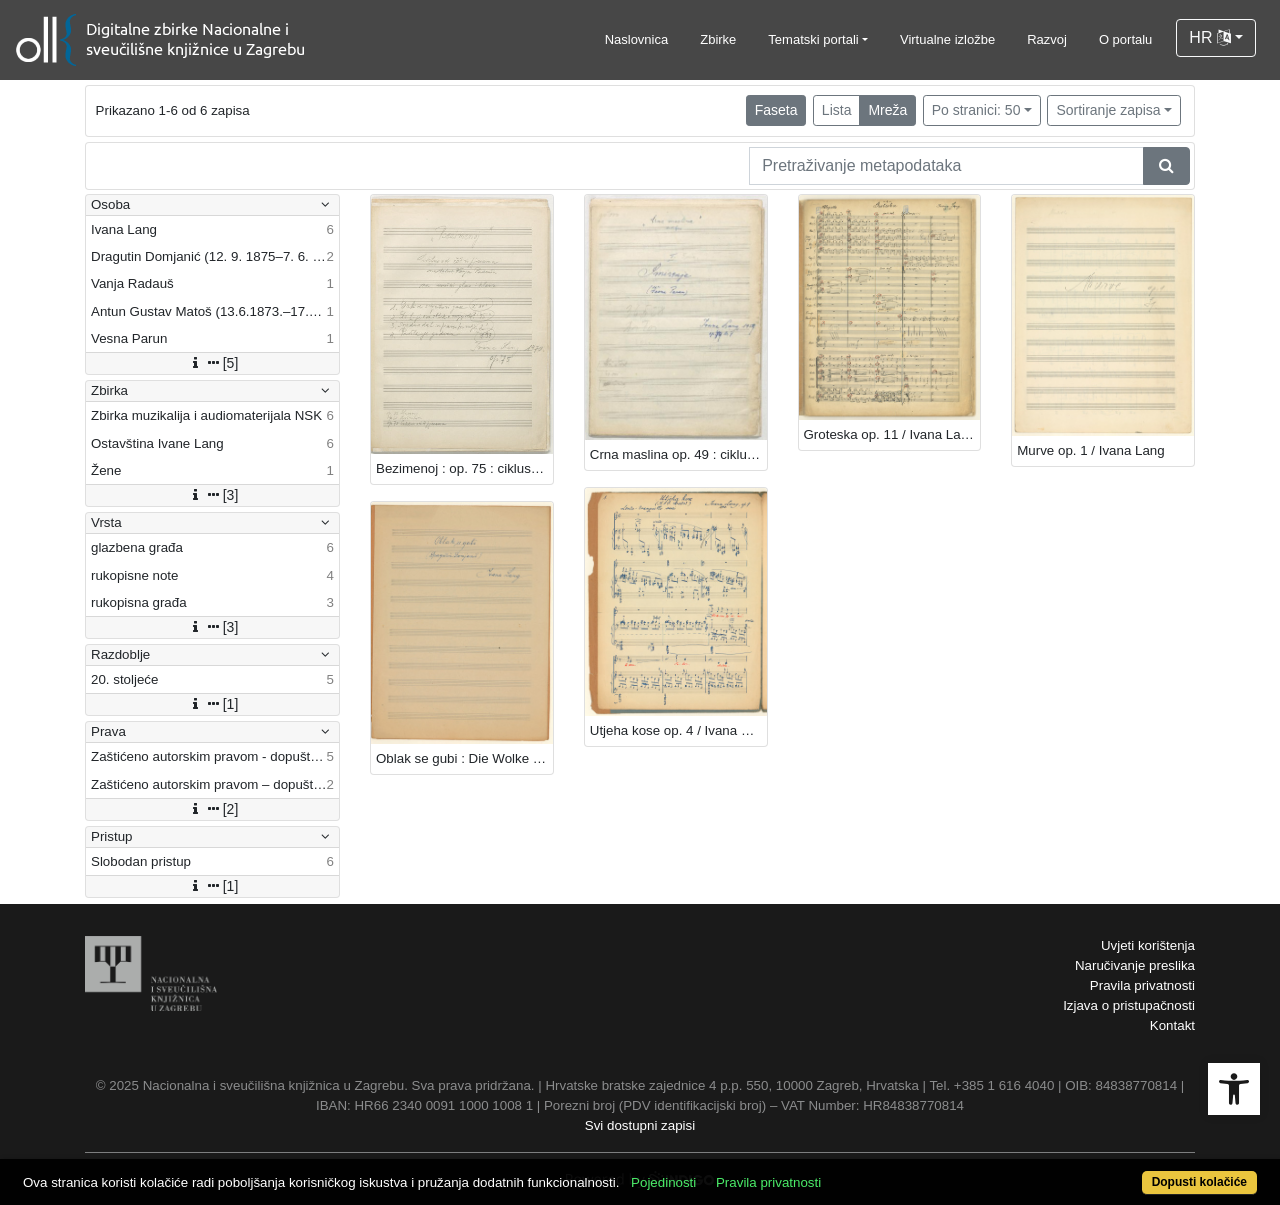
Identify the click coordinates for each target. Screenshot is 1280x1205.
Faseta (776, 110)
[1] (213, 704)
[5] (213, 363)
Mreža (887, 110)
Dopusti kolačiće (1199, 1182)
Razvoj (1047, 39)
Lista (837, 110)
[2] (213, 809)
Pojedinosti (663, 1182)
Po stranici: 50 (976, 110)
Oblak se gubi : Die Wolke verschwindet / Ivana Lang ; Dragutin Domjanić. (464, 758)
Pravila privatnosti (1142, 985)
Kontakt (1172, 1025)
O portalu (1125, 39)
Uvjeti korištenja (1148, 945)
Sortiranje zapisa (1108, 110)
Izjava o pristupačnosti (1129, 1005)
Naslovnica (637, 39)
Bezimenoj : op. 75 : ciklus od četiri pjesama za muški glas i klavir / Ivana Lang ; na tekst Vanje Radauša (464, 468)
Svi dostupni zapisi (640, 1125)
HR (1210, 37)
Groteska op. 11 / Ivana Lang (890, 434)
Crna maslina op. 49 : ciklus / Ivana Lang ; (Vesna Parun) (678, 454)
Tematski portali (813, 39)
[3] (213, 495)
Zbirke (718, 39)
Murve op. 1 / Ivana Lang (1090, 450)
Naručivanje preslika (1135, 965)
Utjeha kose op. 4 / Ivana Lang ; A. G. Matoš (678, 730)
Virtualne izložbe (947, 39)
